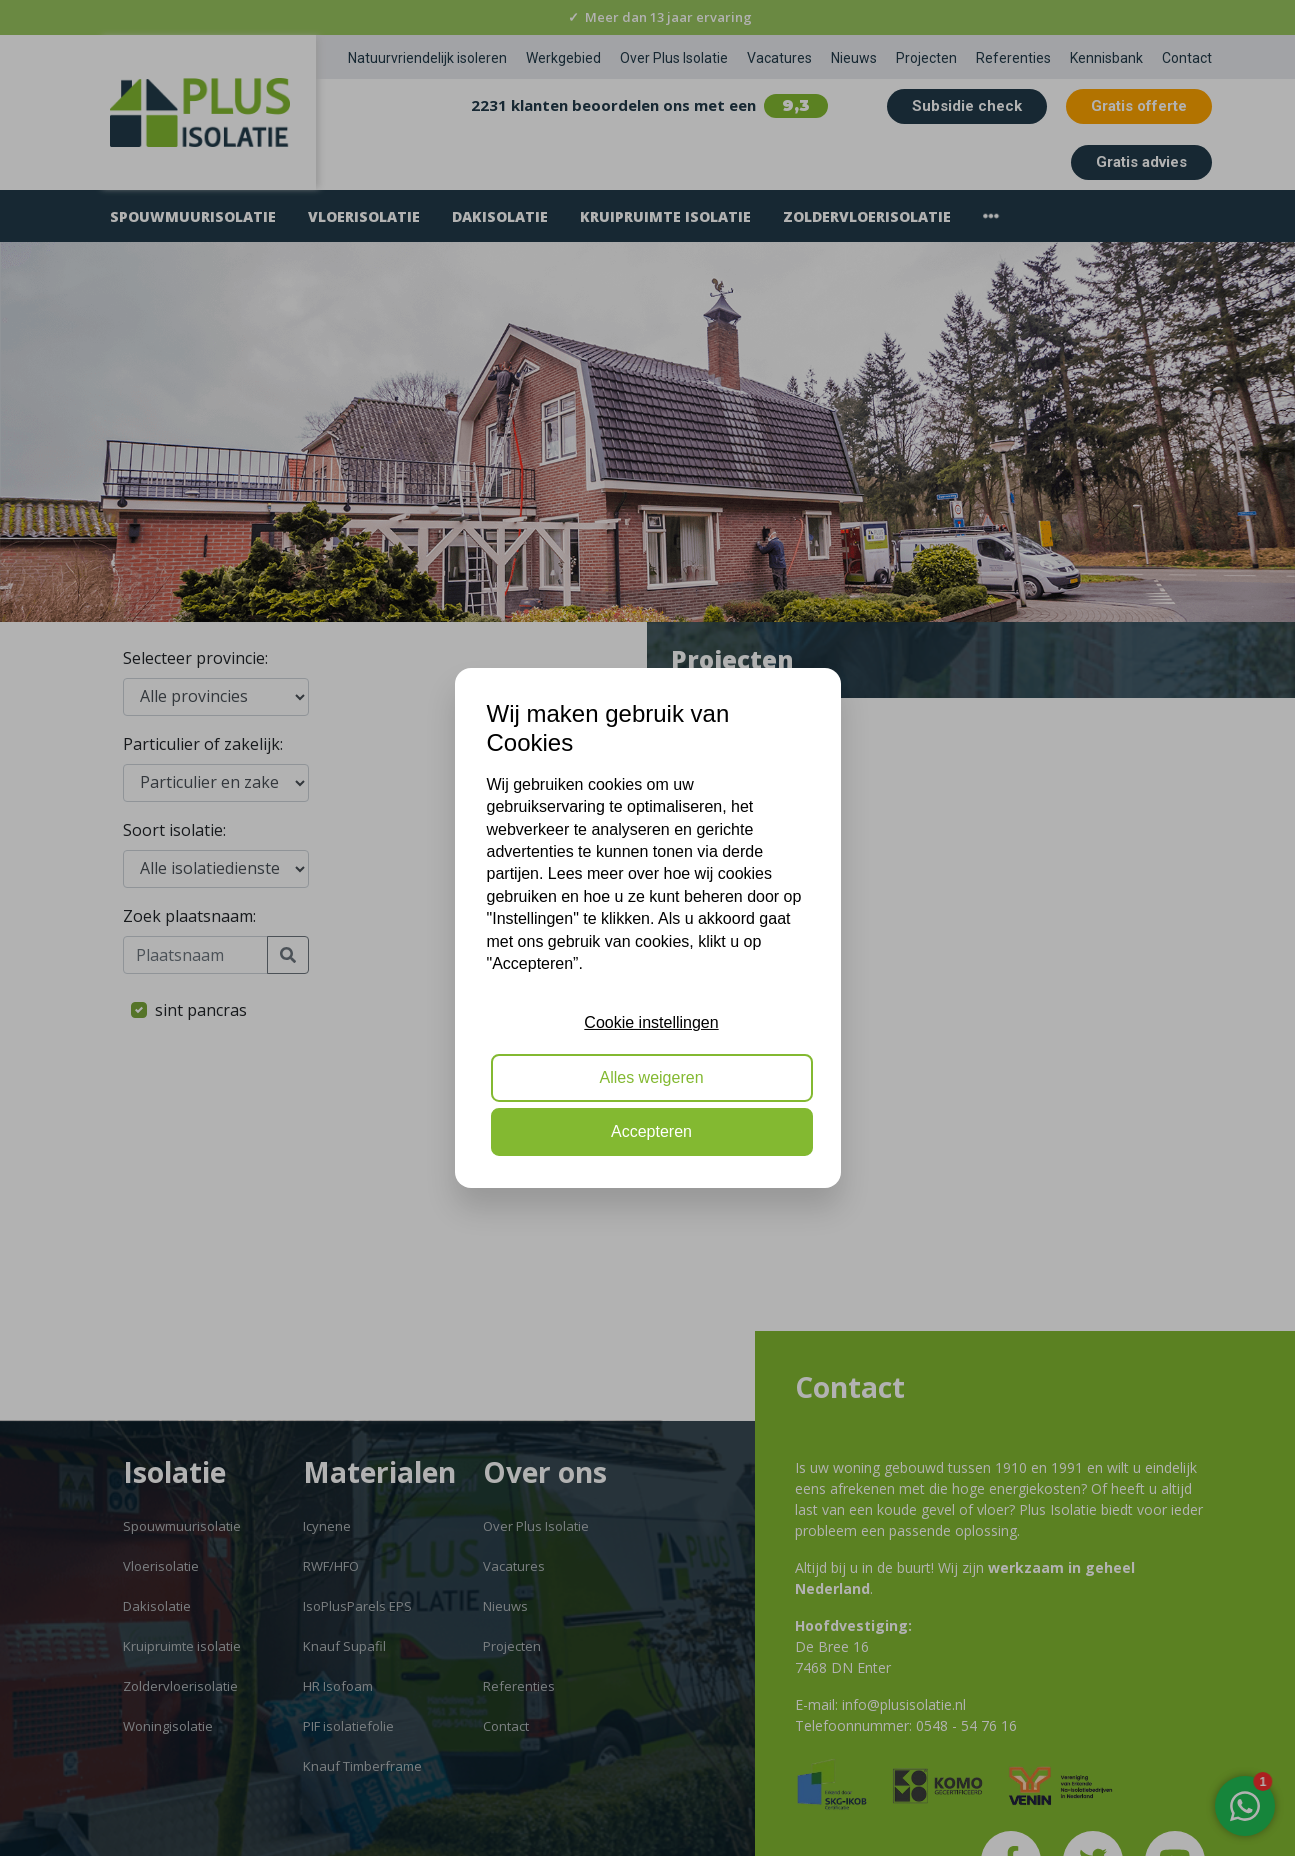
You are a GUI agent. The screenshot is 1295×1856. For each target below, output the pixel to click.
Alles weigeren (651, 1077)
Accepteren (651, 1131)
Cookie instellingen (651, 1022)
